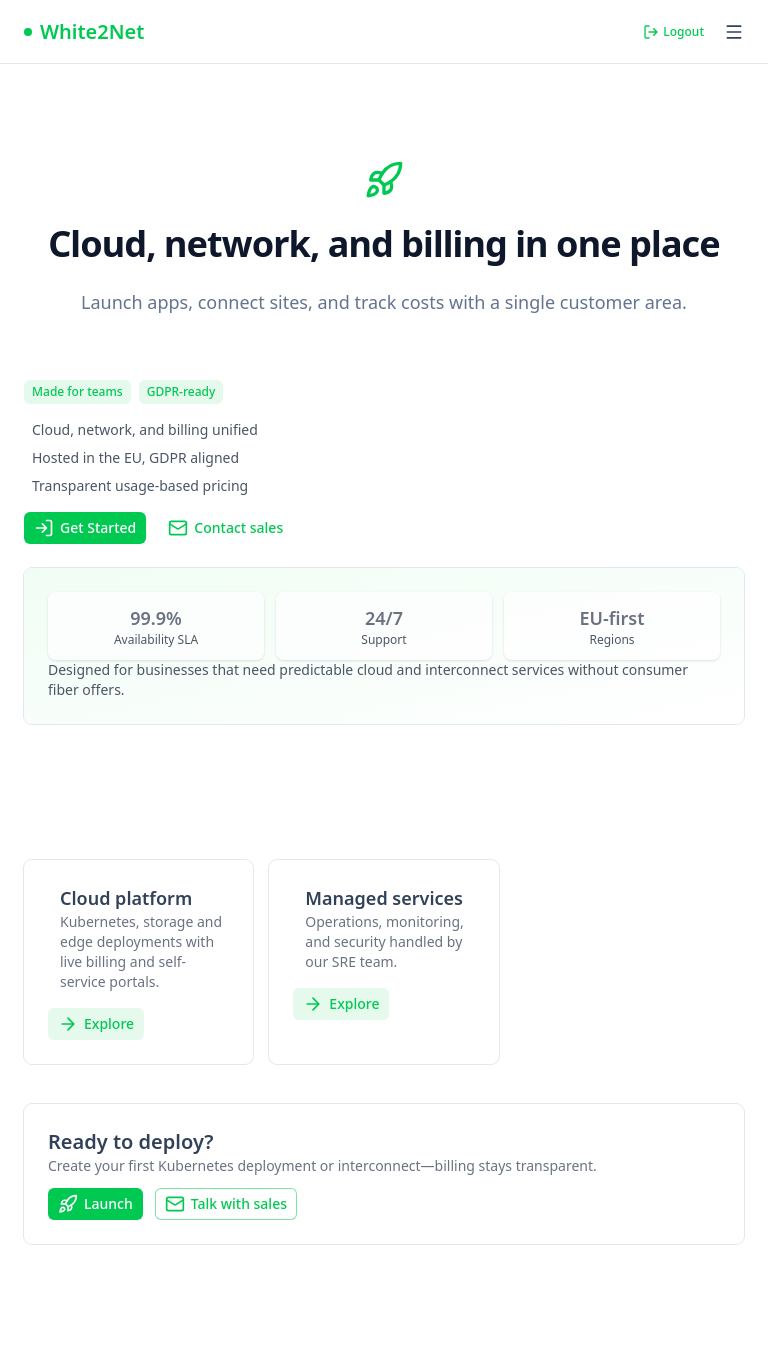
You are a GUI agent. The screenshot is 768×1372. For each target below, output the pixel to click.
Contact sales (225, 528)
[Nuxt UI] (84, 32)
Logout (673, 31)
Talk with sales (226, 1204)
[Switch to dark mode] (611, 32)
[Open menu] (734, 32)
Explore (96, 1024)
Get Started (85, 528)
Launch (95, 1204)
